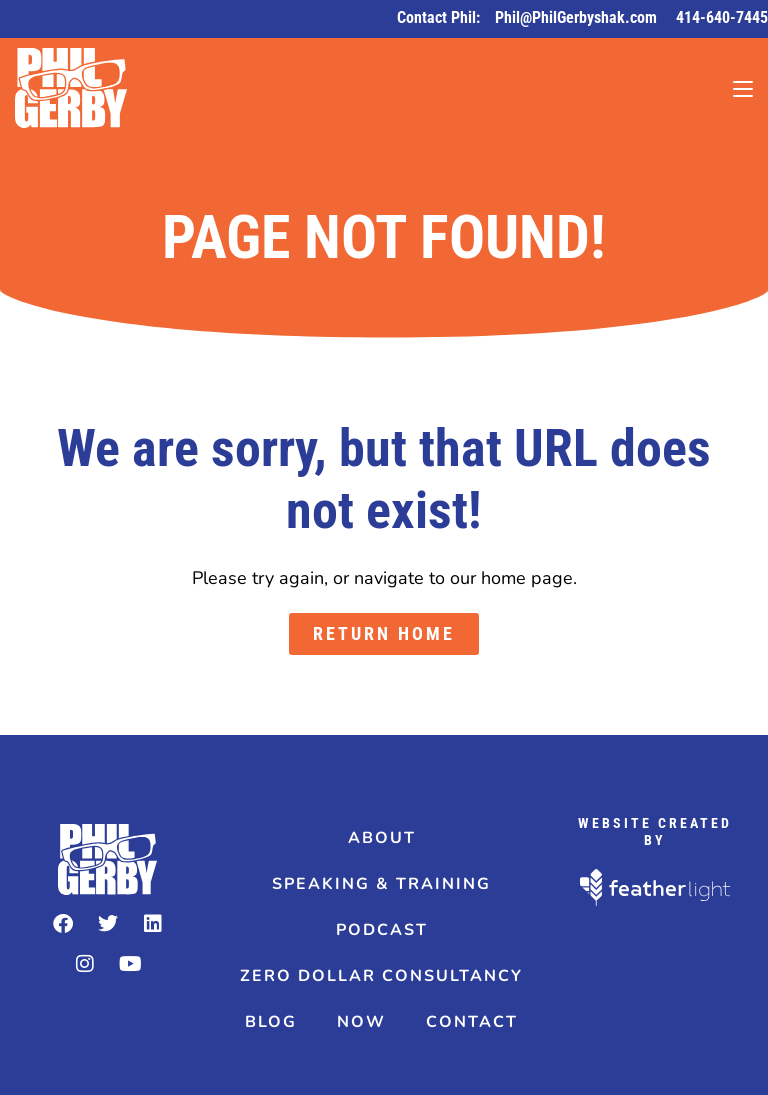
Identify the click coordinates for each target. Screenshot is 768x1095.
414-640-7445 (722, 17)
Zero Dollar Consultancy (381, 976)
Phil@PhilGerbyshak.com (578, 17)
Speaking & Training (381, 884)
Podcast (382, 930)
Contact (472, 1022)
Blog (271, 1022)
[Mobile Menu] (743, 87)
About (382, 838)
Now (361, 1022)
